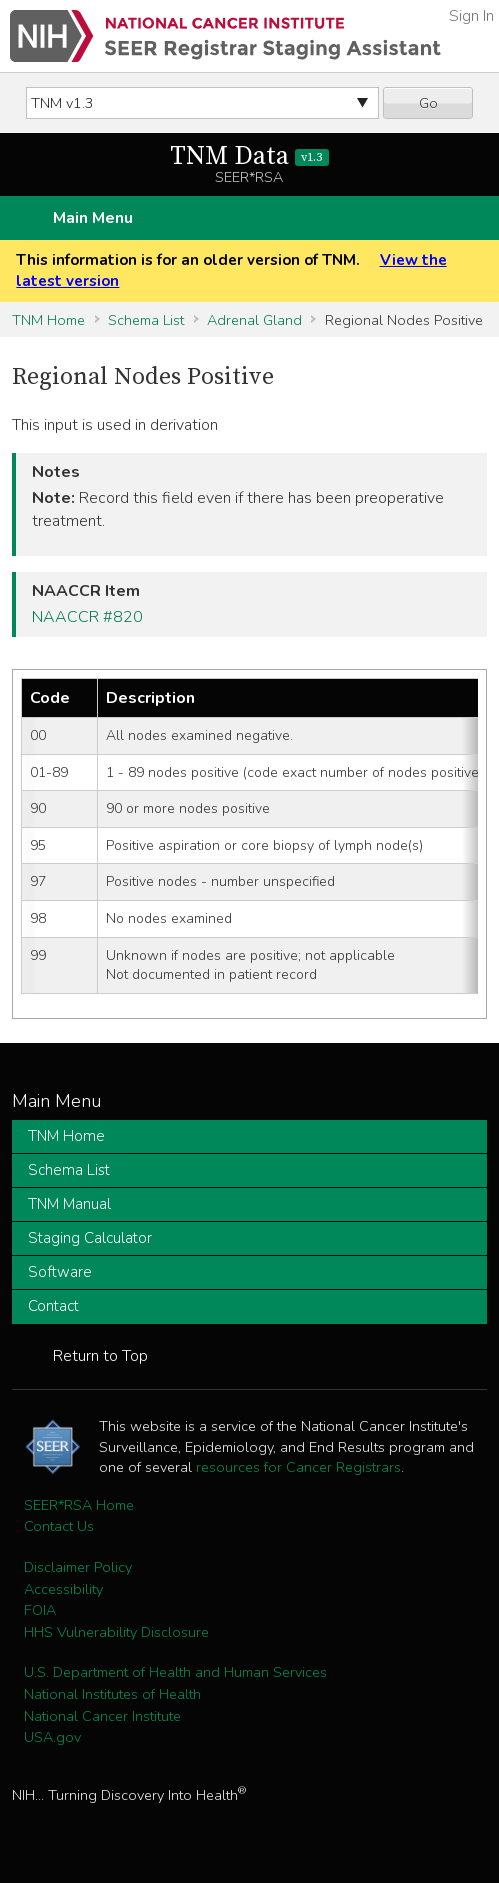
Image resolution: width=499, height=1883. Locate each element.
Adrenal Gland (254, 320)
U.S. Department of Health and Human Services (175, 1672)
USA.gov (52, 1737)
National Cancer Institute (102, 1716)
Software (60, 1272)
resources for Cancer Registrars (298, 1467)
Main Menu (93, 218)
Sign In (471, 16)
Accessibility (63, 1589)
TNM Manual (69, 1204)
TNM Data (249, 156)
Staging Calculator (90, 1238)
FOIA (40, 1610)
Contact (53, 1306)
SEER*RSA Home (79, 1505)
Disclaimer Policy (78, 1567)
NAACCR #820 (87, 617)
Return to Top (100, 1356)
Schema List (146, 320)
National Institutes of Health (112, 1694)
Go (428, 103)
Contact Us (59, 1526)
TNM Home (48, 320)
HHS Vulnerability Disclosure (116, 1632)
